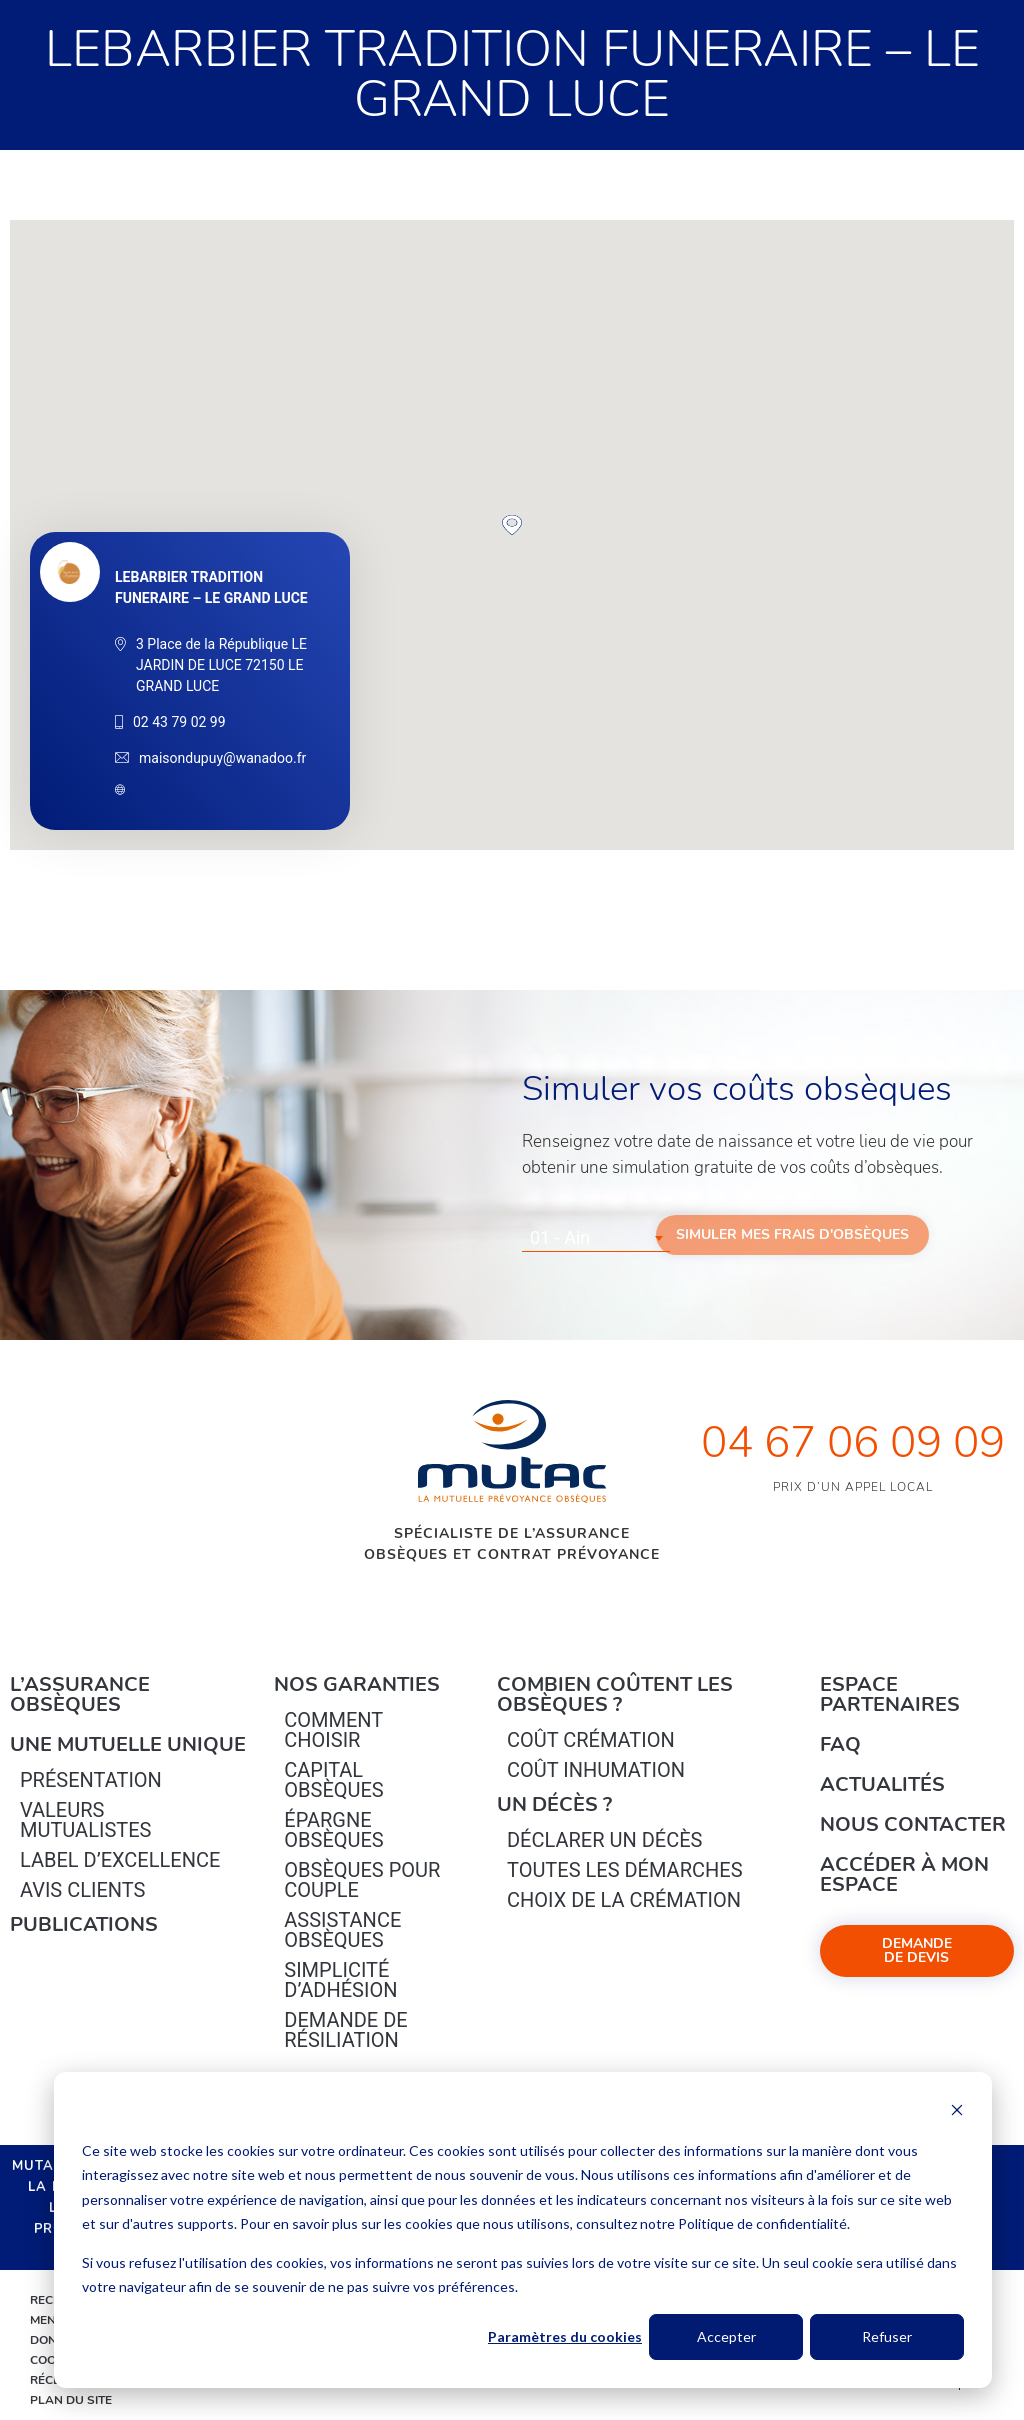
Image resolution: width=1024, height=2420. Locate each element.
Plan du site (71, 2400)
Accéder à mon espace (904, 1874)
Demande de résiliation (345, 2030)
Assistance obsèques (342, 1930)
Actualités (882, 1784)
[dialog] (523, 2230)
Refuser (887, 2336)
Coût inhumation (596, 1770)
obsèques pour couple (362, 1880)
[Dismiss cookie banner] (957, 2112)
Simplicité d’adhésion (340, 1980)
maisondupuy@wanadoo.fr (222, 758)
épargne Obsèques (333, 1830)
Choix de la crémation (624, 1900)
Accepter (726, 2336)
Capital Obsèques (333, 1780)
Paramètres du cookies (565, 2336)
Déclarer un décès (604, 1840)
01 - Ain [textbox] (560, 1237)
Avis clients (82, 1890)
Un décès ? (554, 1804)
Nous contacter (913, 1824)
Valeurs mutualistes (85, 1820)
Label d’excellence (120, 1860)
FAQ (840, 1744)
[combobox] (596, 1238)
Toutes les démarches (625, 1870)
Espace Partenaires (890, 1694)
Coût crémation (591, 1740)
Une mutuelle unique (128, 1744)
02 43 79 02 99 (179, 722)
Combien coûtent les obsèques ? (615, 1694)
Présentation (91, 1780)
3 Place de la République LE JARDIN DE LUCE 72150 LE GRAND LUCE (221, 665)
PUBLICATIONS (84, 1924)
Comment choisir (333, 1730)
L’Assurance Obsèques (80, 1694)
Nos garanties (357, 1684)
